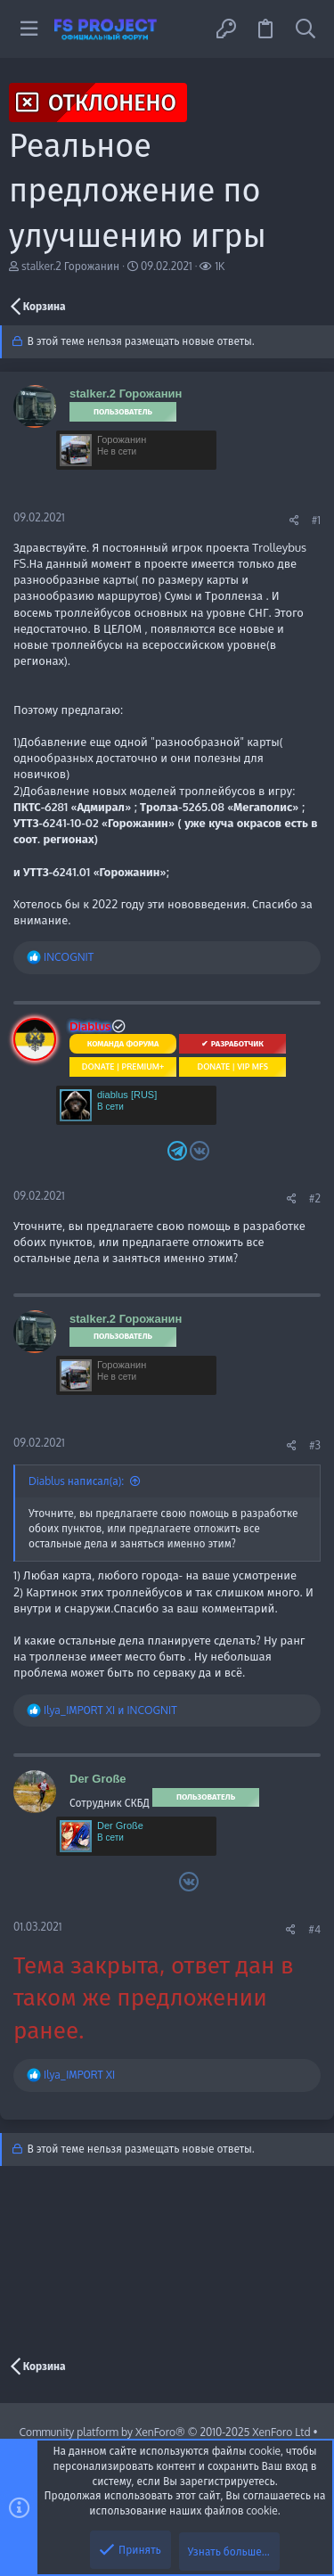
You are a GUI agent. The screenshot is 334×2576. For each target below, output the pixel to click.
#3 (315, 1445)
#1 (316, 520)
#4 (314, 1929)
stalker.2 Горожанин (70, 266)
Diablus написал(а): (76, 1481)
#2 (315, 1198)
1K (219, 266)
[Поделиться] (294, 521)
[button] (29, 29)
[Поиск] (305, 29)
